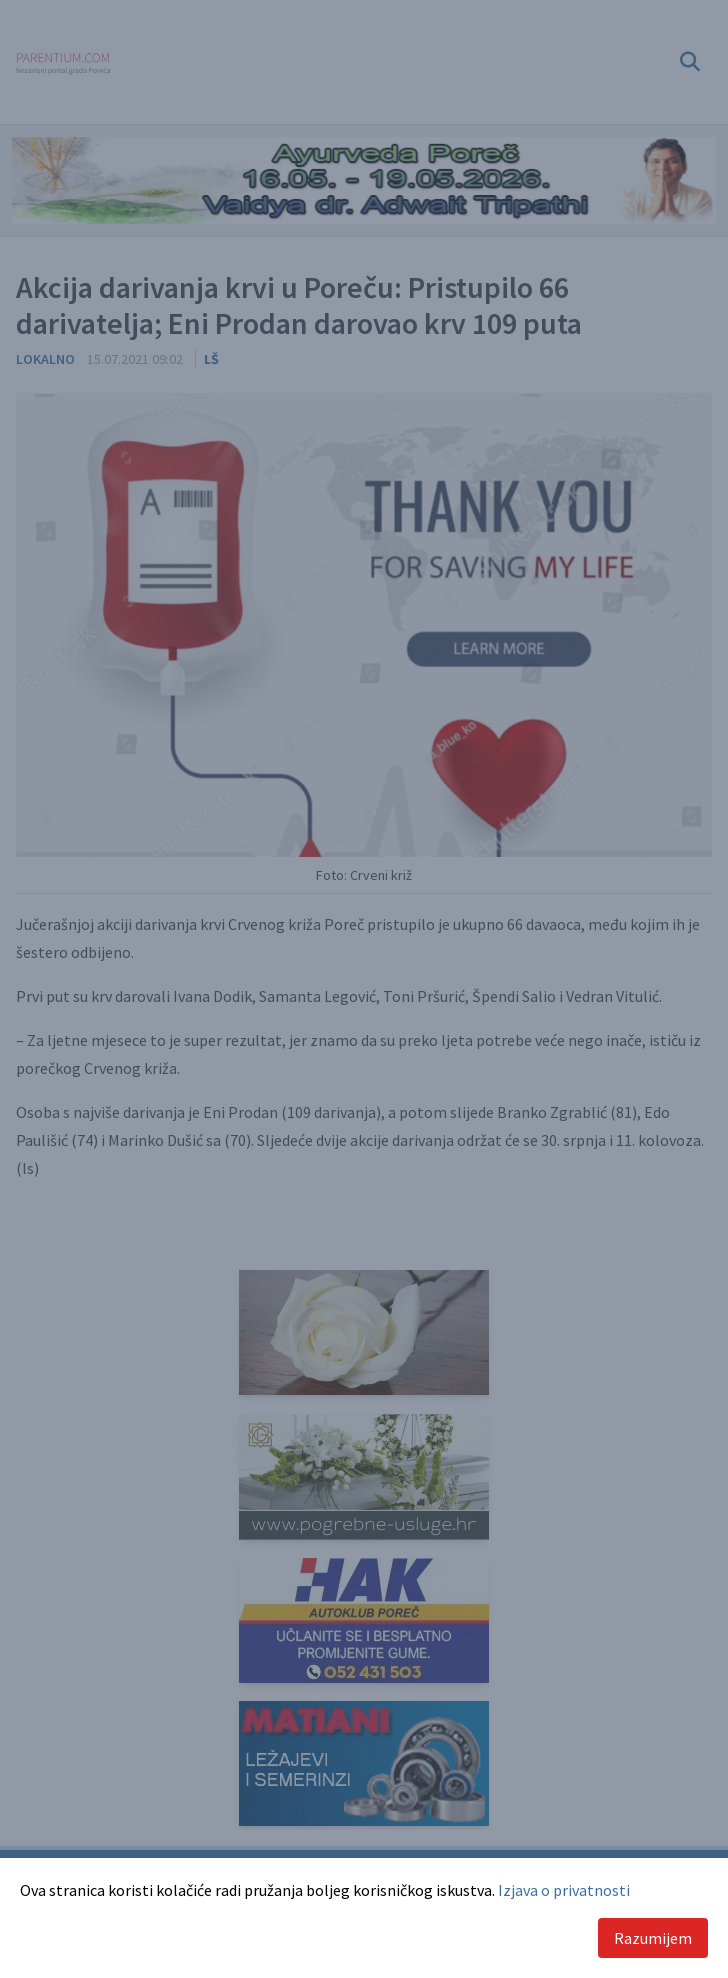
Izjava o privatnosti (564, 1890)
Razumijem (653, 1938)
